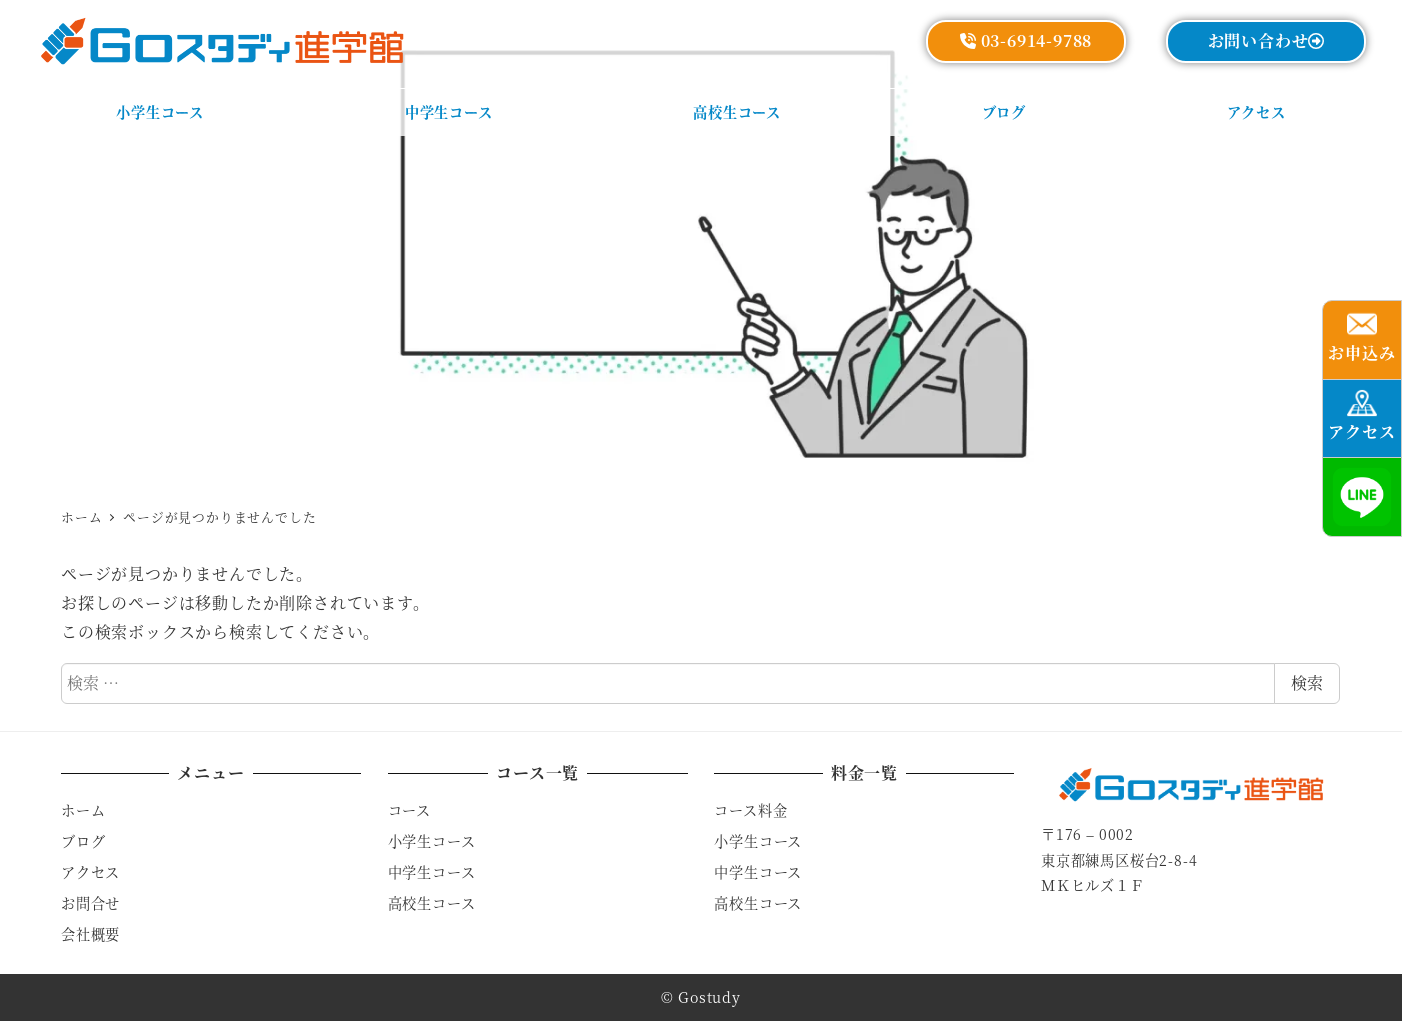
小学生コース (432, 841)
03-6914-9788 (1026, 40)
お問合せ (90, 903)
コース (409, 810)
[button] (1362, 340)
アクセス (90, 872)
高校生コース (432, 903)
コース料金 (750, 810)
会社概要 (90, 934)
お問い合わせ (1266, 40)
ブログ (83, 841)
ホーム (83, 810)
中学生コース (432, 872)
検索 (1307, 682)
